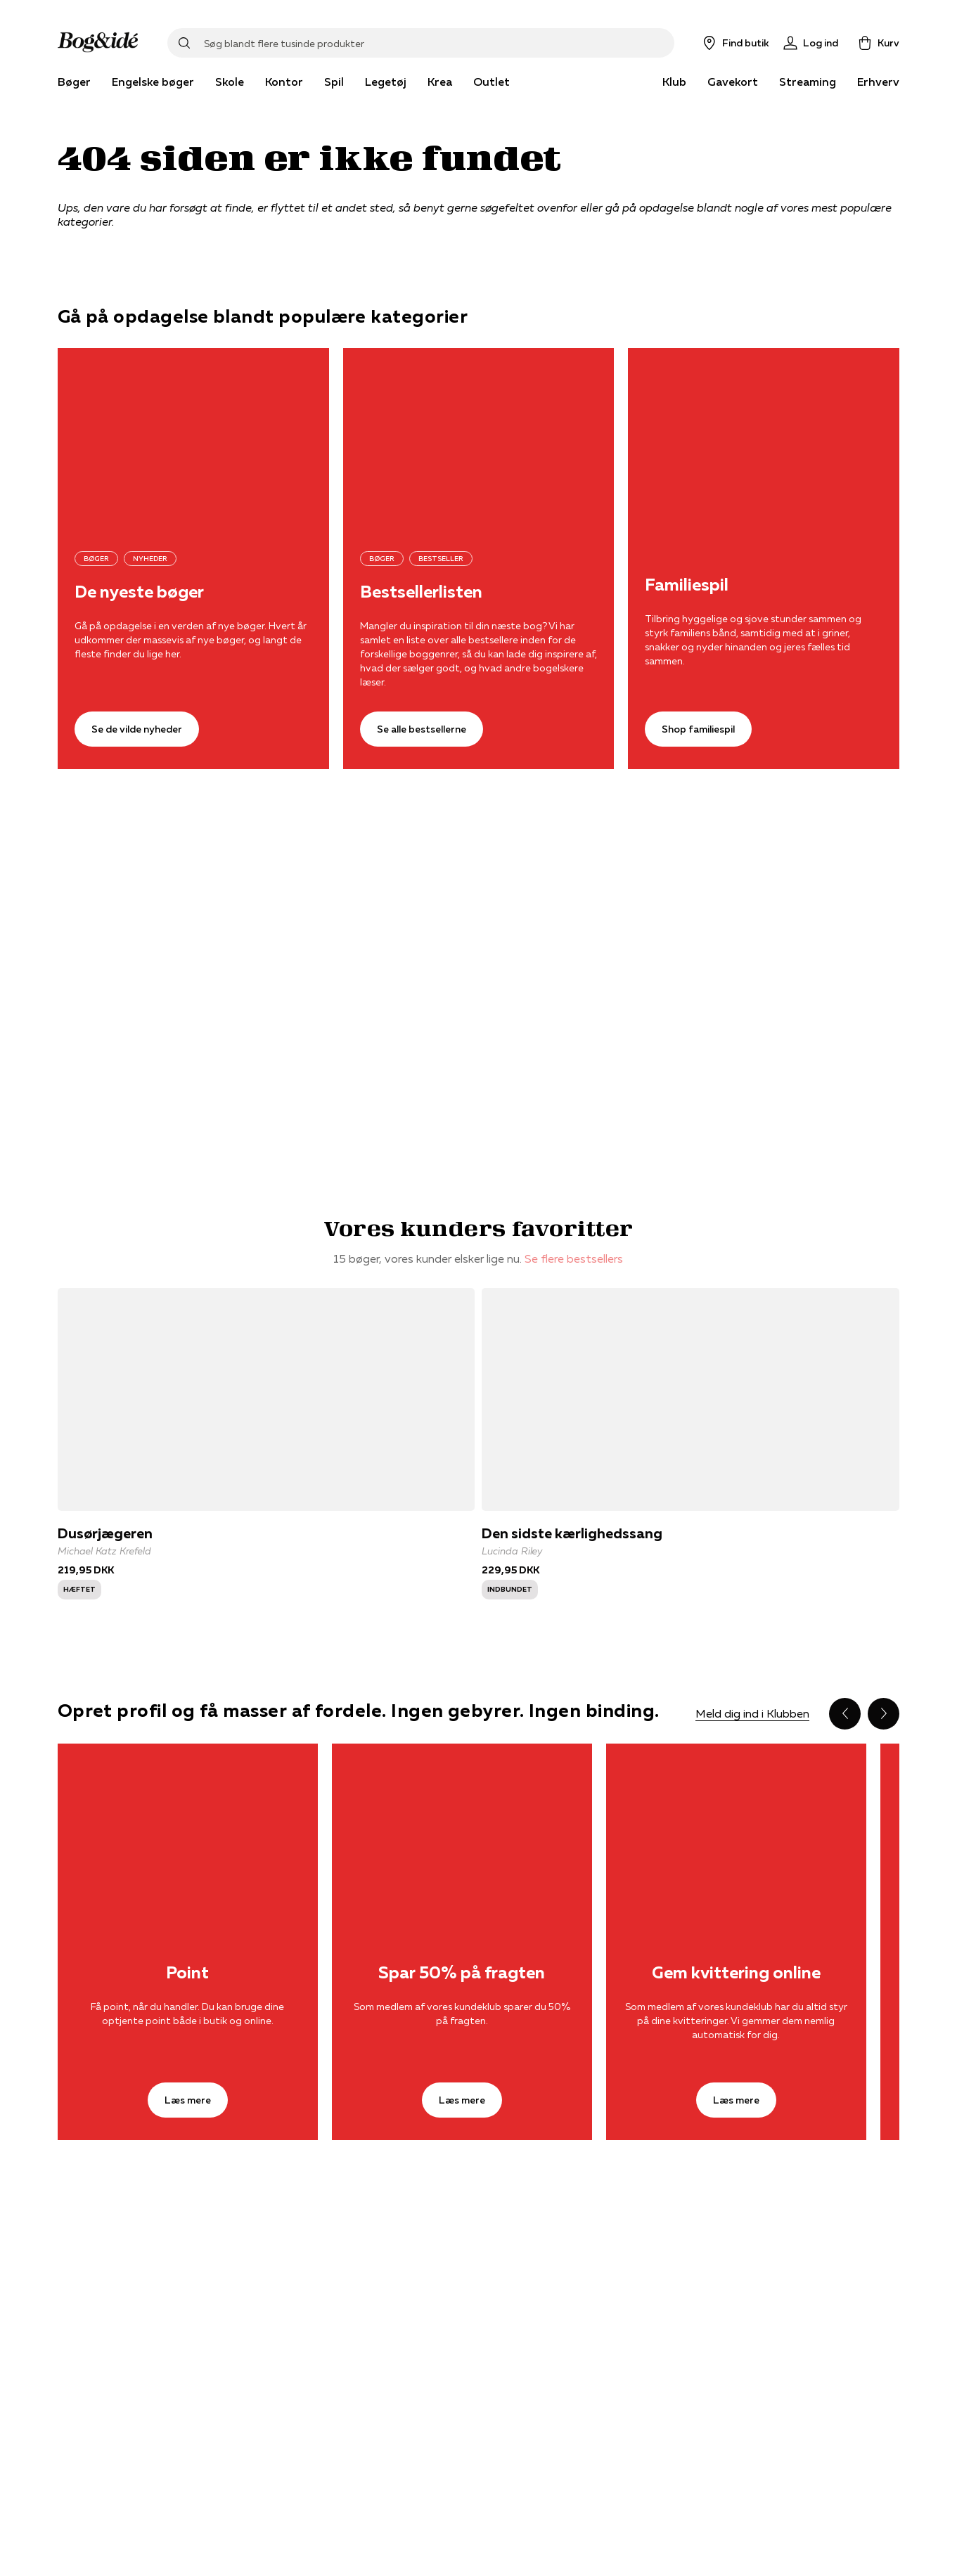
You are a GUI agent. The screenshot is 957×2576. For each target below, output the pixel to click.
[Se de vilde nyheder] (193, 438)
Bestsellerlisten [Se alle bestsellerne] (421, 592)
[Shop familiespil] (763, 438)
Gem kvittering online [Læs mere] (736, 1973)
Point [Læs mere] (187, 1973)
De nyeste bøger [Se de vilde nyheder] (139, 592)
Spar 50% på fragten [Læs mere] (461, 1973)
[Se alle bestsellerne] (479, 438)
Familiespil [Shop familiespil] (686, 585)
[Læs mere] (188, 1830)
